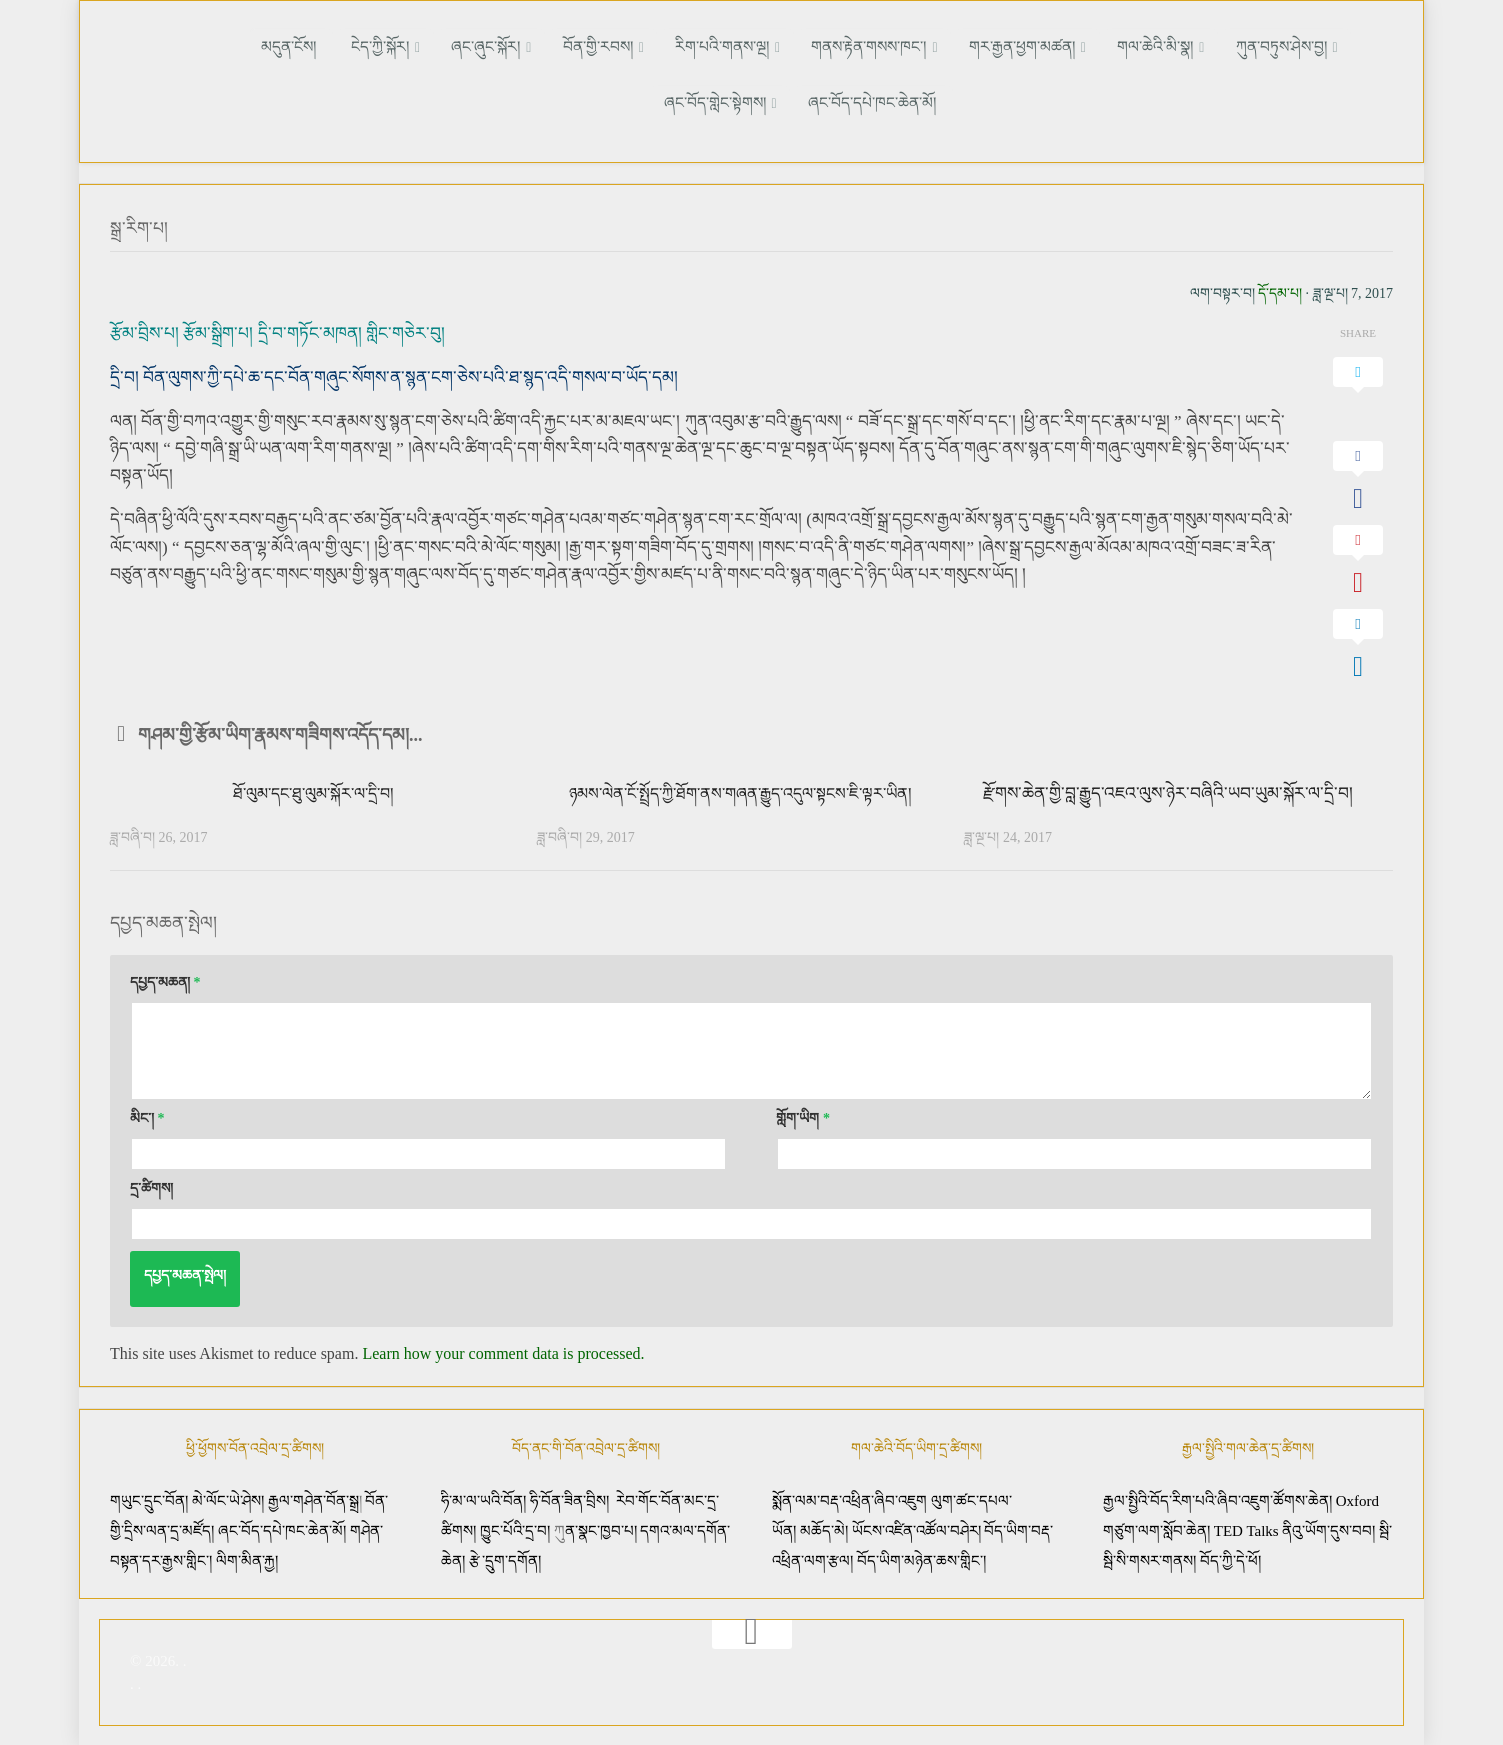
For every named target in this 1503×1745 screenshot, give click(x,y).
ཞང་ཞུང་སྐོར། (440, 45)
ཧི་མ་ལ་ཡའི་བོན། (485, 1498)
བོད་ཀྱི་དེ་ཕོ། (1230, 1558)
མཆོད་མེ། (824, 1528)
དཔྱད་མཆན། (165, 979)
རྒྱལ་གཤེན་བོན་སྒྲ (313, 1498)
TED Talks (1246, 1528)
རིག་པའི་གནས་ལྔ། (652, 45)
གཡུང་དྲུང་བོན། (149, 1498)
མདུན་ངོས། (273, 45)
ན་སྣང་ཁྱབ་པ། (601, 1528)
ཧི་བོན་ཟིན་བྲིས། (569, 1498)
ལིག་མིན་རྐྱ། (247, 1558)
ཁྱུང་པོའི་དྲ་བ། (515, 1528)
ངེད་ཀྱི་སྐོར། (348, 45)
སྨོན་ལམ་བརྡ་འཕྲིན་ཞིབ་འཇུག (849, 1498)
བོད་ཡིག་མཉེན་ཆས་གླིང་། (921, 1558)
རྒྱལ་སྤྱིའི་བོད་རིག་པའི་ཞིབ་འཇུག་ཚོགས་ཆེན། (1217, 1498)
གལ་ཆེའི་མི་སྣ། (1052, 45)
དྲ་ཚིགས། (151, 1185)
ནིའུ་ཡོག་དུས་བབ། (1328, 1528)
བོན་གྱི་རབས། (539, 45)
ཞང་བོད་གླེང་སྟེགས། (1292, 45)
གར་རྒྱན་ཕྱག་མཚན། (931, 45)
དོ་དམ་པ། (1280, 289)
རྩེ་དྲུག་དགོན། (507, 1558)
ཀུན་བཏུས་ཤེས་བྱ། (1165, 45)
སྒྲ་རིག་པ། (142, 225)
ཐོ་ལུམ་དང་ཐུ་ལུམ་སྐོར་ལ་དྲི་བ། (313, 789)
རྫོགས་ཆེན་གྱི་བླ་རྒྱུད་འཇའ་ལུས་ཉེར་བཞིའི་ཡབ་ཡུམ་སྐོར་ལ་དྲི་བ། (1168, 789)
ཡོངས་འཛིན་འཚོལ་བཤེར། (918, 1528)
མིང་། (147, 1115)
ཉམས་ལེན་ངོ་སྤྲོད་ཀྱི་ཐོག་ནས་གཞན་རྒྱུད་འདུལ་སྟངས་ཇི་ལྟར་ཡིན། (740, 789)
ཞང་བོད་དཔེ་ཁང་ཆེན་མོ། (802, 101)
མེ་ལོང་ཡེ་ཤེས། (230, 1498)
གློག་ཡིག (803, 1115)
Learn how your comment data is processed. (503, 1350)
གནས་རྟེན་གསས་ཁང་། (788, 45)
